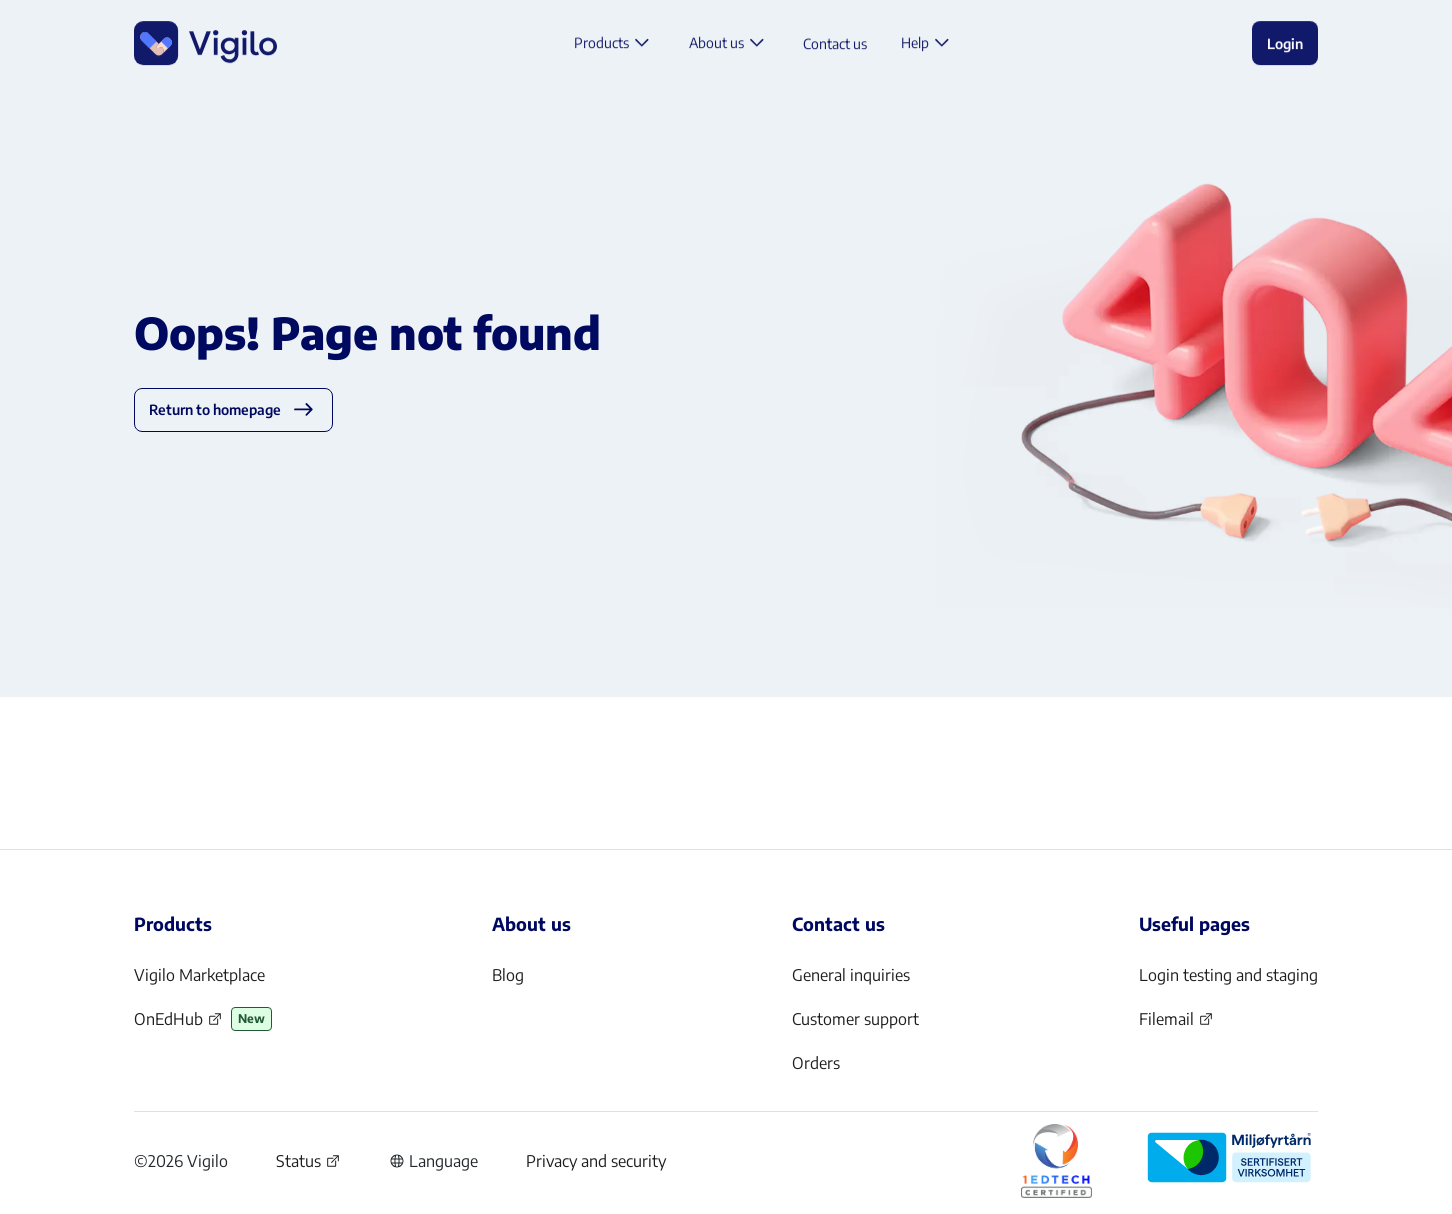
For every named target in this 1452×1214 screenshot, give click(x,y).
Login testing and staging (1228, 975)
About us (729, 45)
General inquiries (851, 975)
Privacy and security (596, 1161)
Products (614, 45)
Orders (816, 1063)
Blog (508, 975)
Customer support (855, 1019)
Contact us (835, 45)
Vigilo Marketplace (199, 975)
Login (1285, 45)
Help (928, 45)
